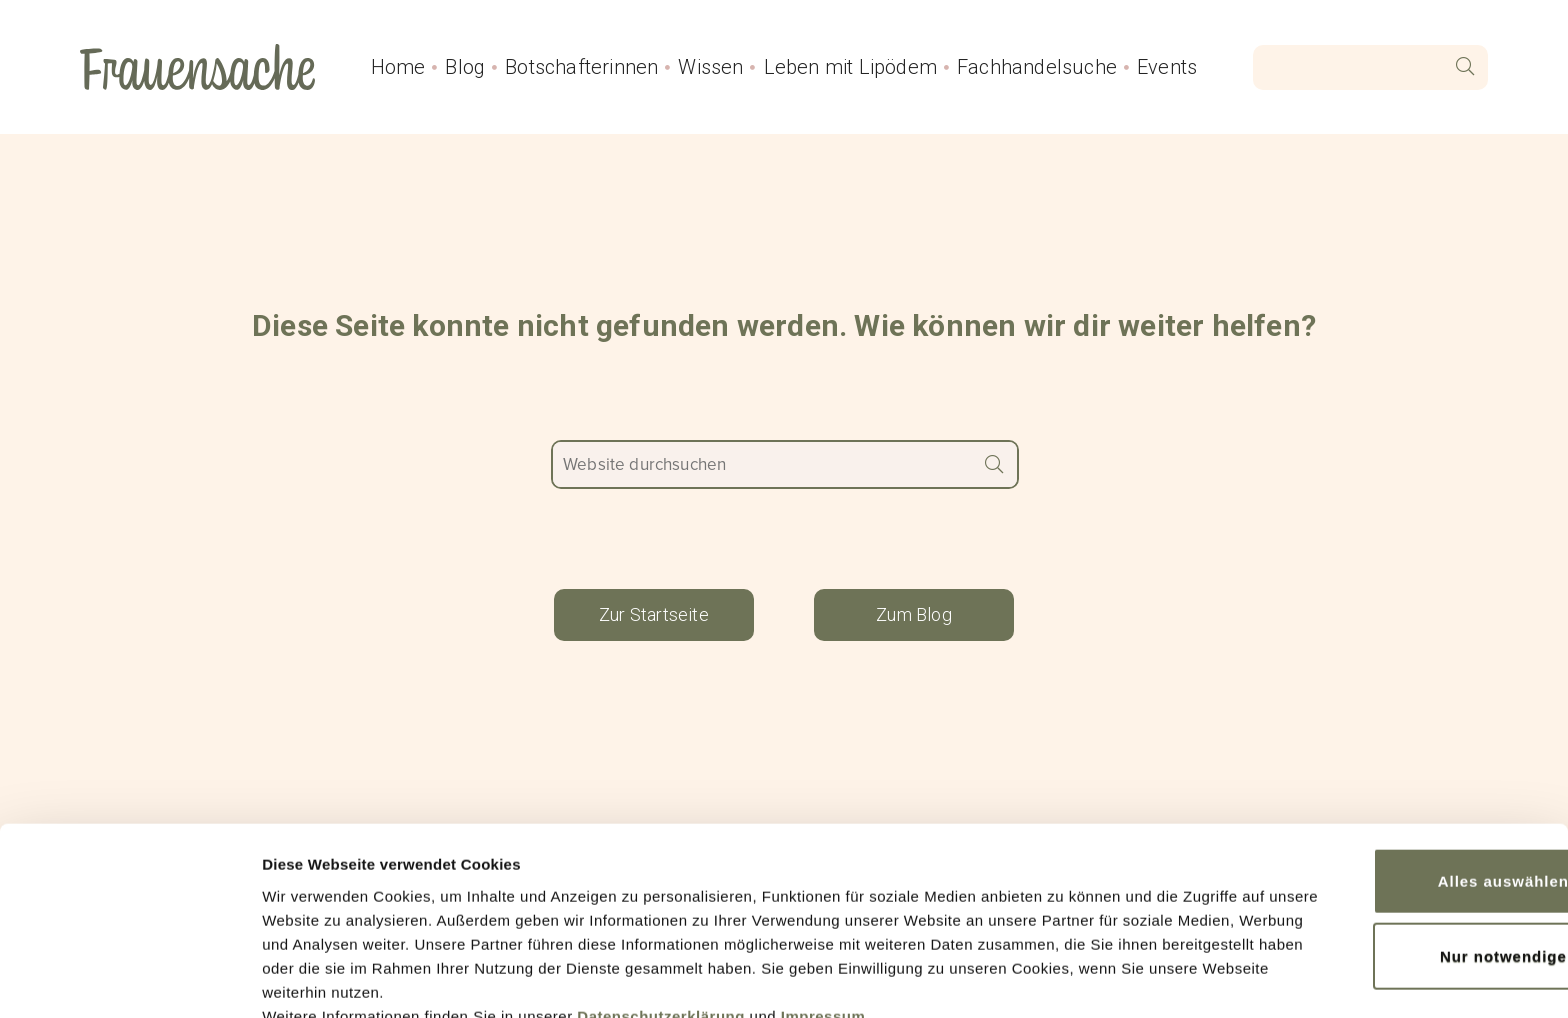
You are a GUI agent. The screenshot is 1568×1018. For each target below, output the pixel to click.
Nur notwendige (1401, 856)
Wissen (710, 67)
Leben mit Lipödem (850, 67)
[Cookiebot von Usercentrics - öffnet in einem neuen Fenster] (129, 979)
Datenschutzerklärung (661, 923)
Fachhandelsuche (1037, 67)
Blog (465, 67)
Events (1167, 67)
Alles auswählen (1400, 786)
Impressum (823, 923)
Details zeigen (312, 978)
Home (398, 67)
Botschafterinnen (581, 67)
